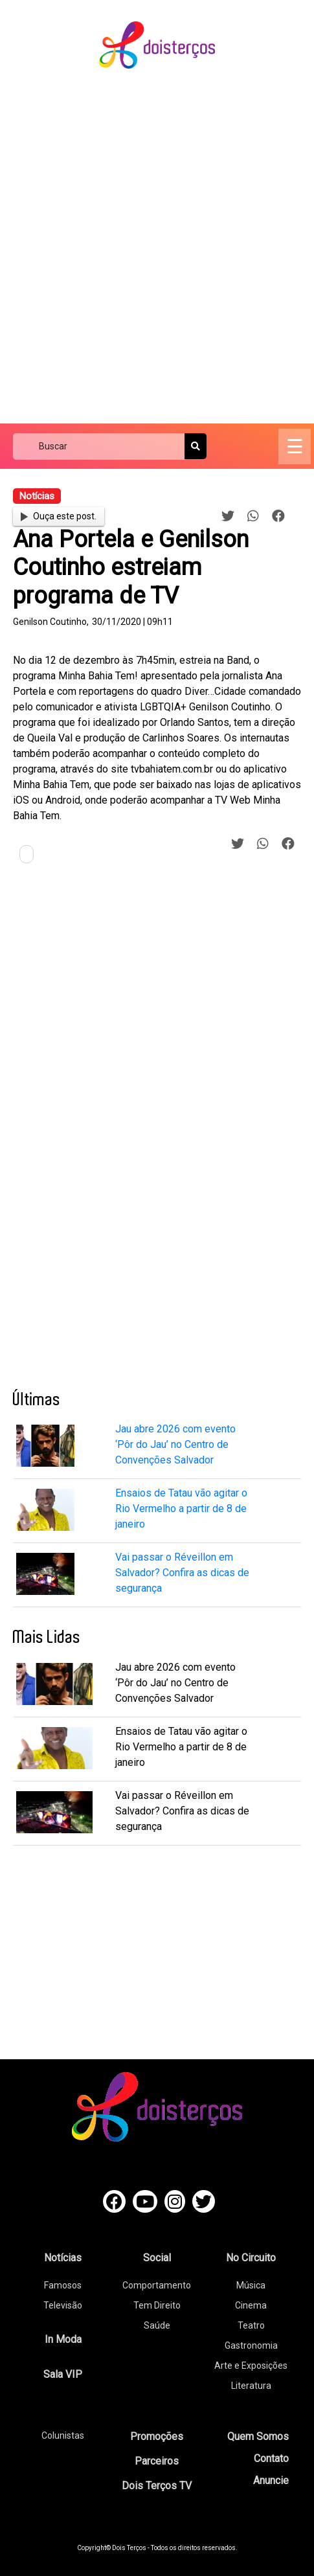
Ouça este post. (58, 516)
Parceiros (157, 2461)
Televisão (62, 2305)
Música (250, 2285)
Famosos (63, 2285)
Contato (271, 2458)
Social (157, 2258)
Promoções (156, 2436)
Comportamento (156, 2285)
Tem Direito (157, 2305)
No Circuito (251, 2258)
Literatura (251, 2385)
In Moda (63, 2339)
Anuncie (271, 2480)
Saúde (157, 2325)
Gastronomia (251, 2345)
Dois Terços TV (157, 2486)
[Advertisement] (157, 247)
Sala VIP (62, 2374)
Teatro (251, 2325)
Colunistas (62, 2435)
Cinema (251, 2305)
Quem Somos (258, 2436)
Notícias (63, 2258)
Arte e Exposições (250, 2365)
